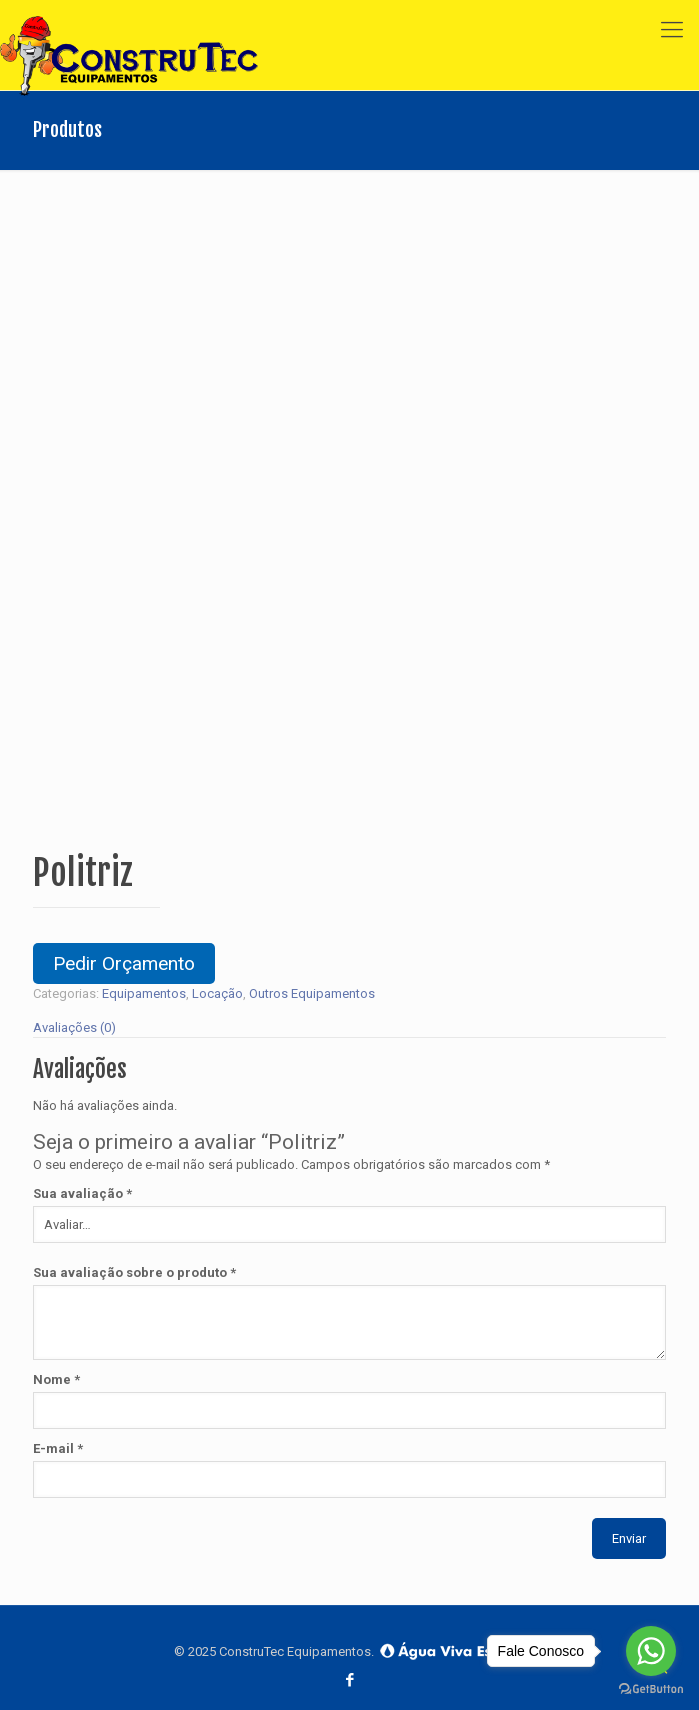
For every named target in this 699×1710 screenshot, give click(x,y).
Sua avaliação (82, 1193)
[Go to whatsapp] (651, 1651)
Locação (217, 993)
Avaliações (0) (74, 1027)
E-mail (58, 1448)
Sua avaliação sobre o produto (134, 1272)
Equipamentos (144, 993)
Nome (56, 1379)
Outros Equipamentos (312, 993)
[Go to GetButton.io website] (651, 1689)
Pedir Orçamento (124, 963)
